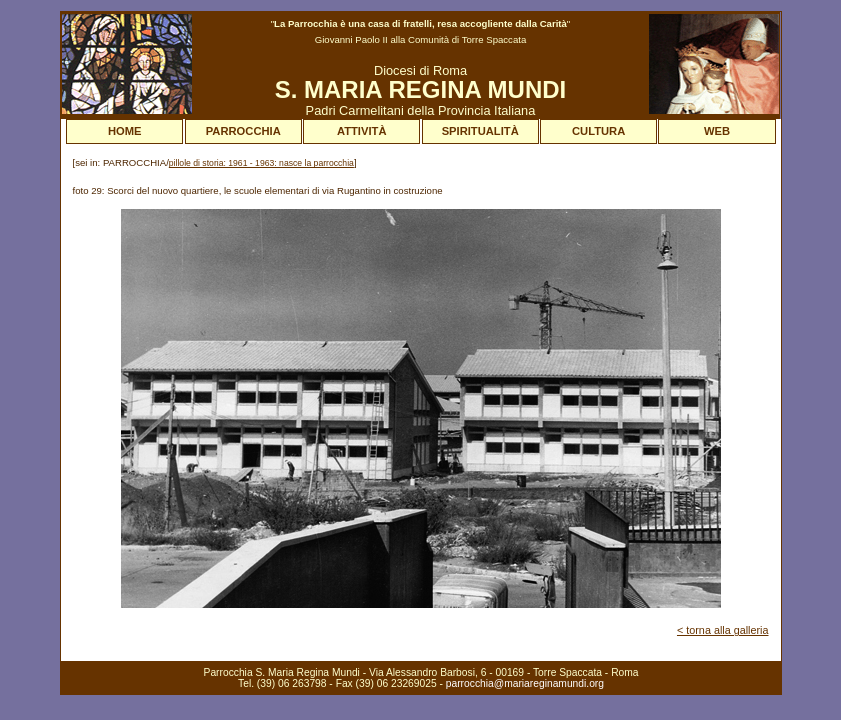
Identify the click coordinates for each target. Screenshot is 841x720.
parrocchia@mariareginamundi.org (525, 683)
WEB (717, 131)
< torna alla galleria (723, 630)
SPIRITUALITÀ (480, 131)
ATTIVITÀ (362, 131)
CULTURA (598, 131)
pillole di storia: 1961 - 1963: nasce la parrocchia (261, 163)
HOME (125, 131)
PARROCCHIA (243, 131)
